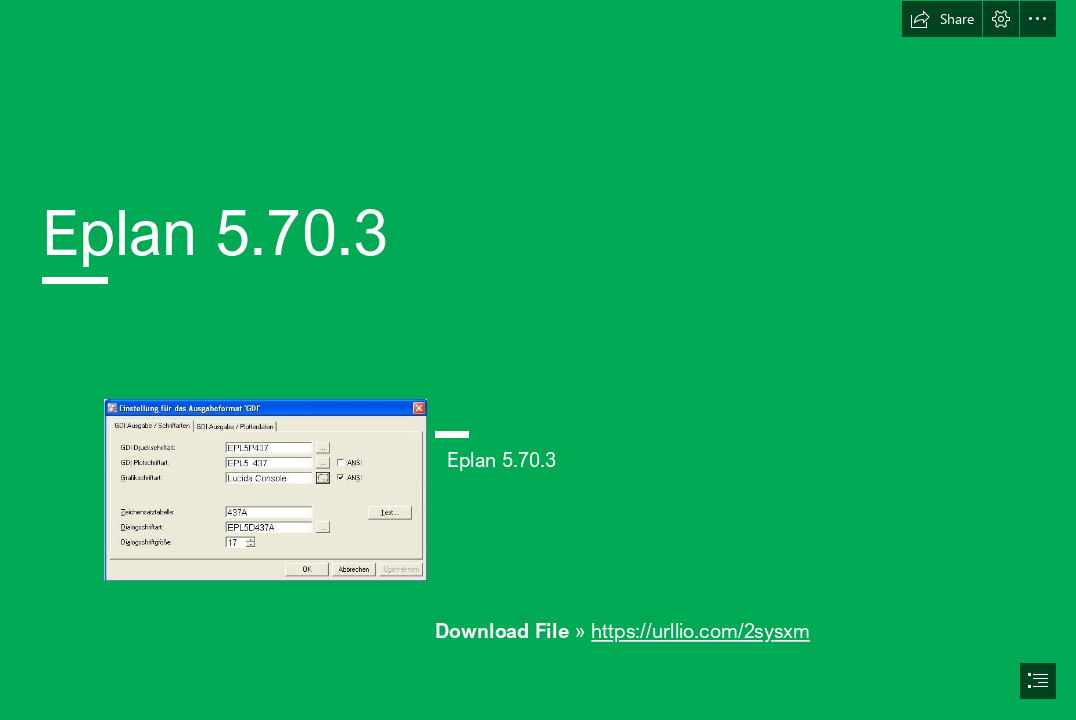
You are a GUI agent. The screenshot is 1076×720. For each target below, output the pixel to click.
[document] (538, 360)
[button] (942, 19)
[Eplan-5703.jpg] (264, 489)
